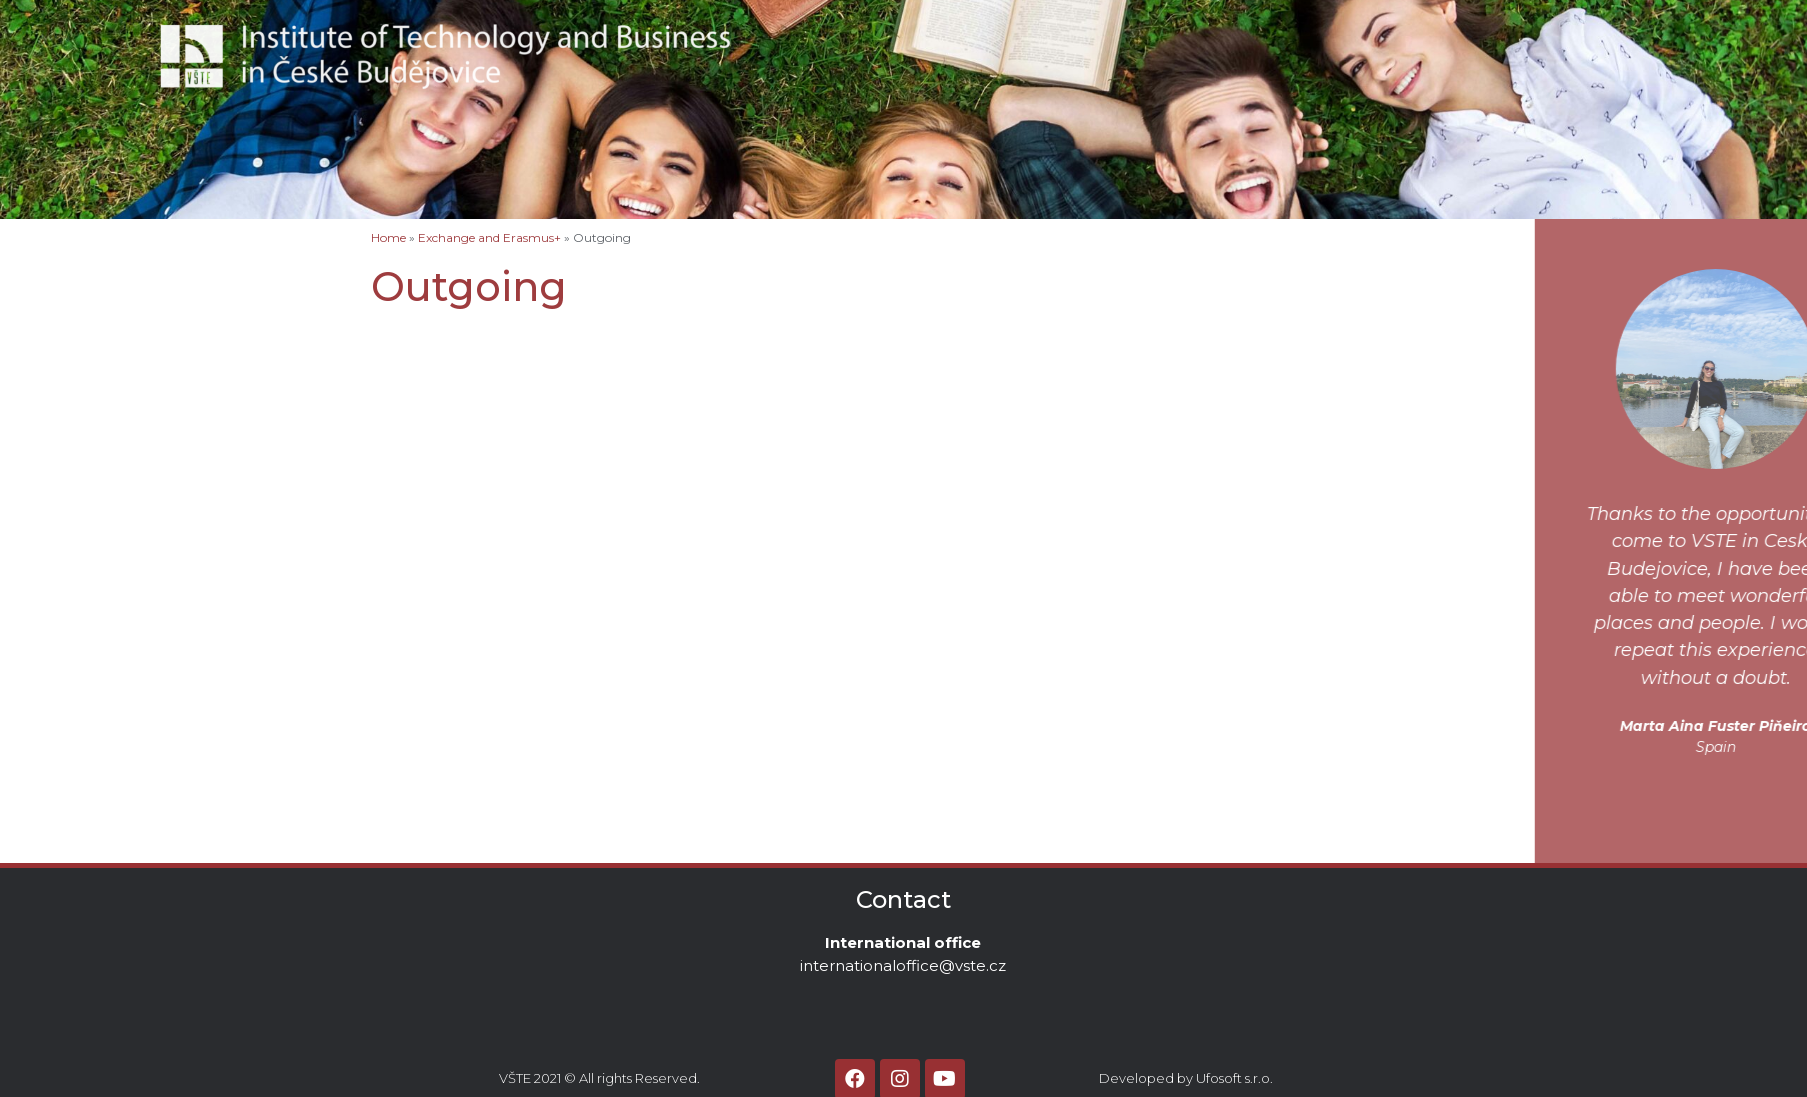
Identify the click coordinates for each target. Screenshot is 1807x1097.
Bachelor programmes (122, 415)
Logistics (109, 499)
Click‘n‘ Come (90, 583)
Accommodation (101, 331)
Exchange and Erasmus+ (129, 352)
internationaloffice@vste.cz (903, 965)
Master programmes (114, 457)
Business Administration (161, 436)
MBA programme (101, 520)
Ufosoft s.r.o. (1234, 1078)
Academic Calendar (112, 625)
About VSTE (1037, 34)
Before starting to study (131, 373)
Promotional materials (122, 604)
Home (60, 289)
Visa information (101, 394)
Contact (1170, 34)
